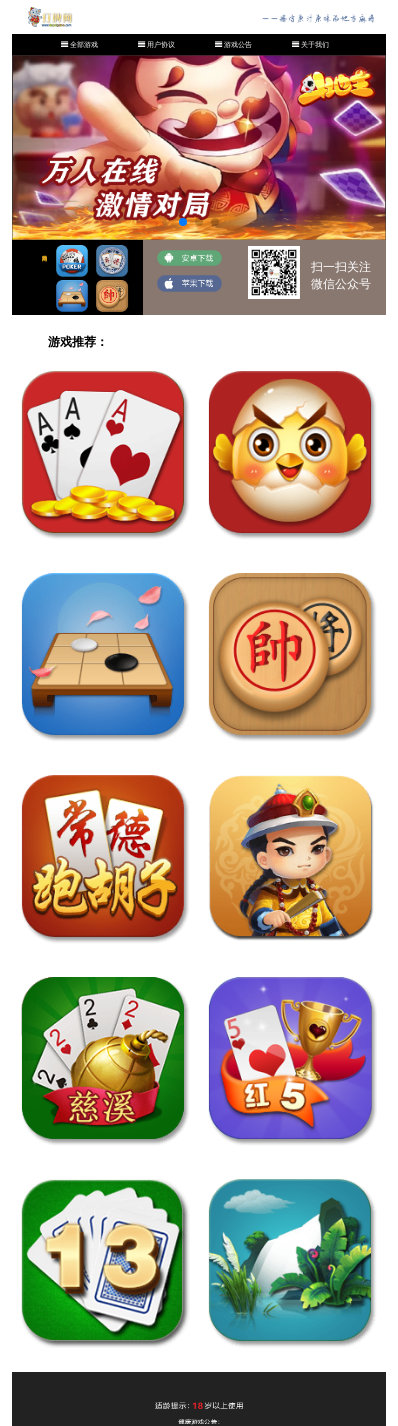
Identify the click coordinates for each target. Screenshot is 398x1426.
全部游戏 (84, 45)
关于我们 (315, 45)
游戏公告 (238, 45)
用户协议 (161, 45)
